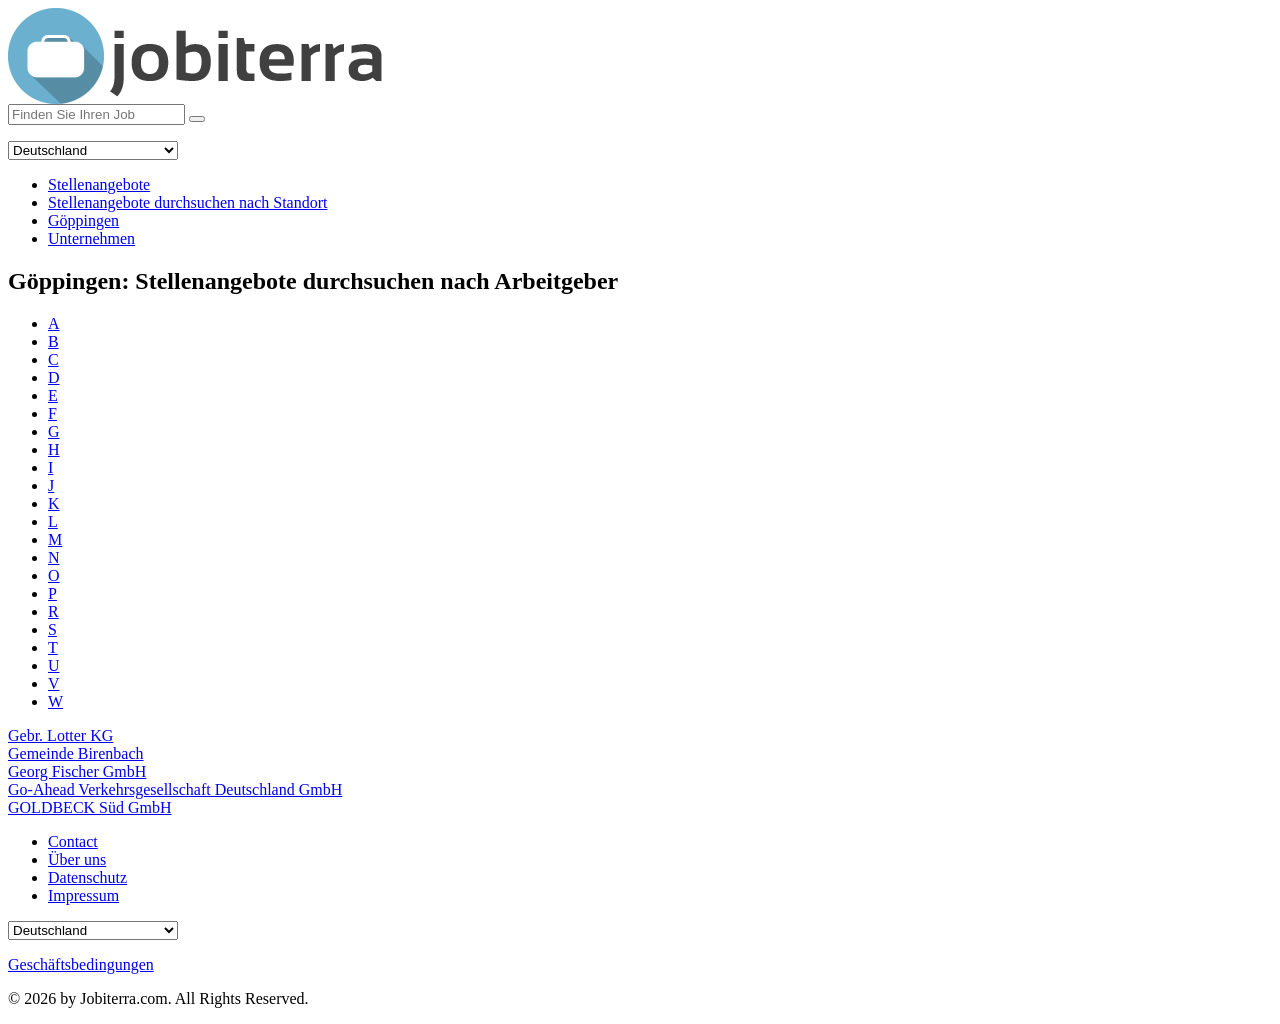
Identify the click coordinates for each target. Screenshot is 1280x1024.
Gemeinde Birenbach (76, 753)
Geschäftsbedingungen (81, 964)
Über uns (77, 859)
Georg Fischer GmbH (77, 771)
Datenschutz (87, 877)
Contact (73, 841)
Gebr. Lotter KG (60, 735)
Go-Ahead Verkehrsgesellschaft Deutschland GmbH (175, 789)
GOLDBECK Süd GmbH (90, 807)
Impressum (83, 895)
